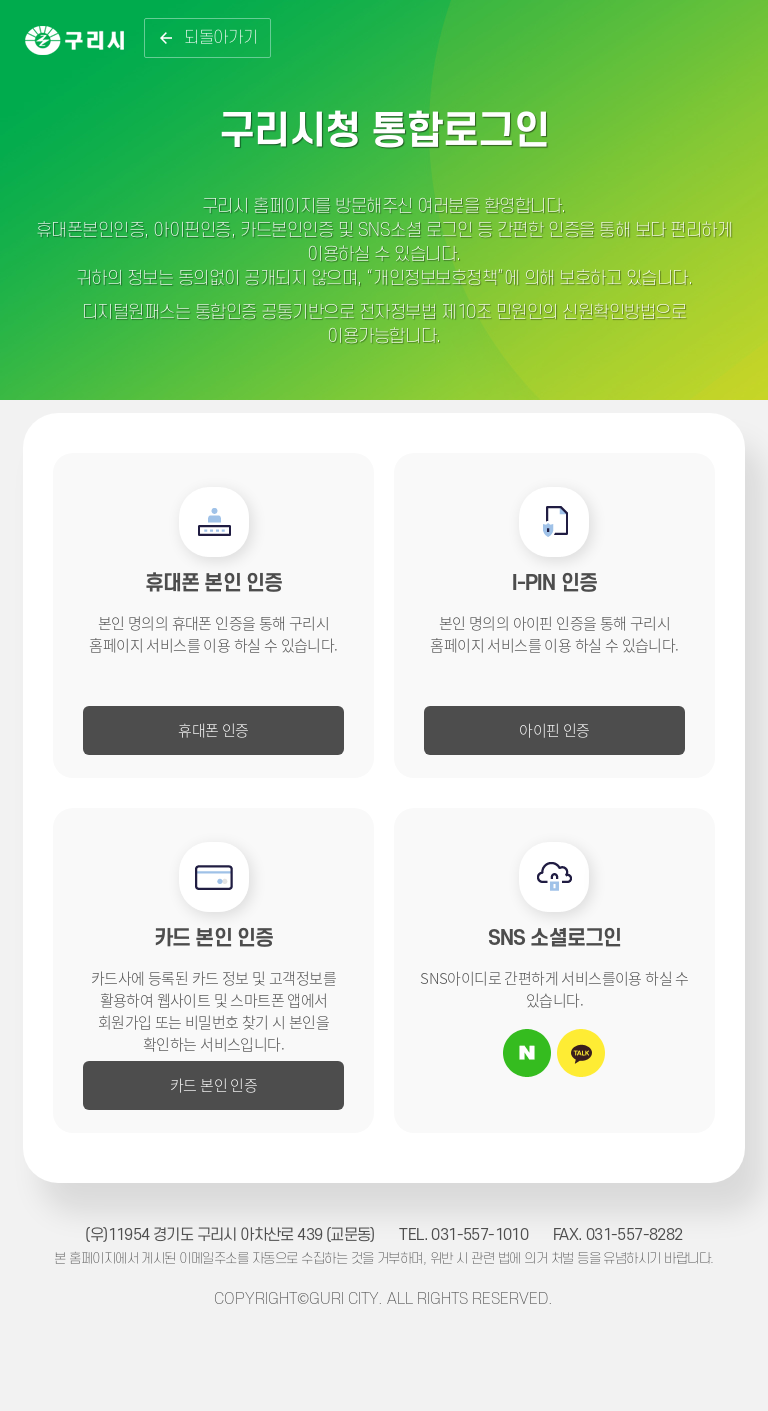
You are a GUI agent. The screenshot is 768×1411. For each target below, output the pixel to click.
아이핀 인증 (554, 729)
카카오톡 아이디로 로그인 (581, 1053)
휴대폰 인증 (213, 729)
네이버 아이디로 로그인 (527, 1053)
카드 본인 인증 (213, 1084)
